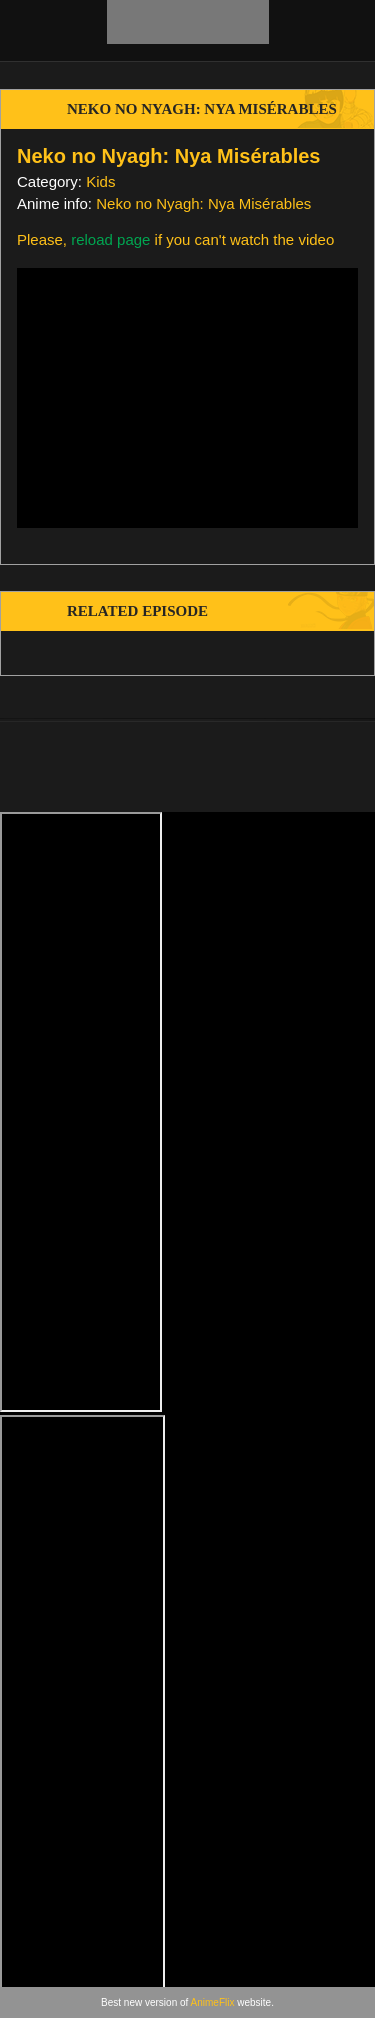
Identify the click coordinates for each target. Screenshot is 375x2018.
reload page (110, 239)
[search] (338, 30)
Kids (100, 181)
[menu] (28, 29)
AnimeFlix (213, 2002)
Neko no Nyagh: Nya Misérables (203, 203)
